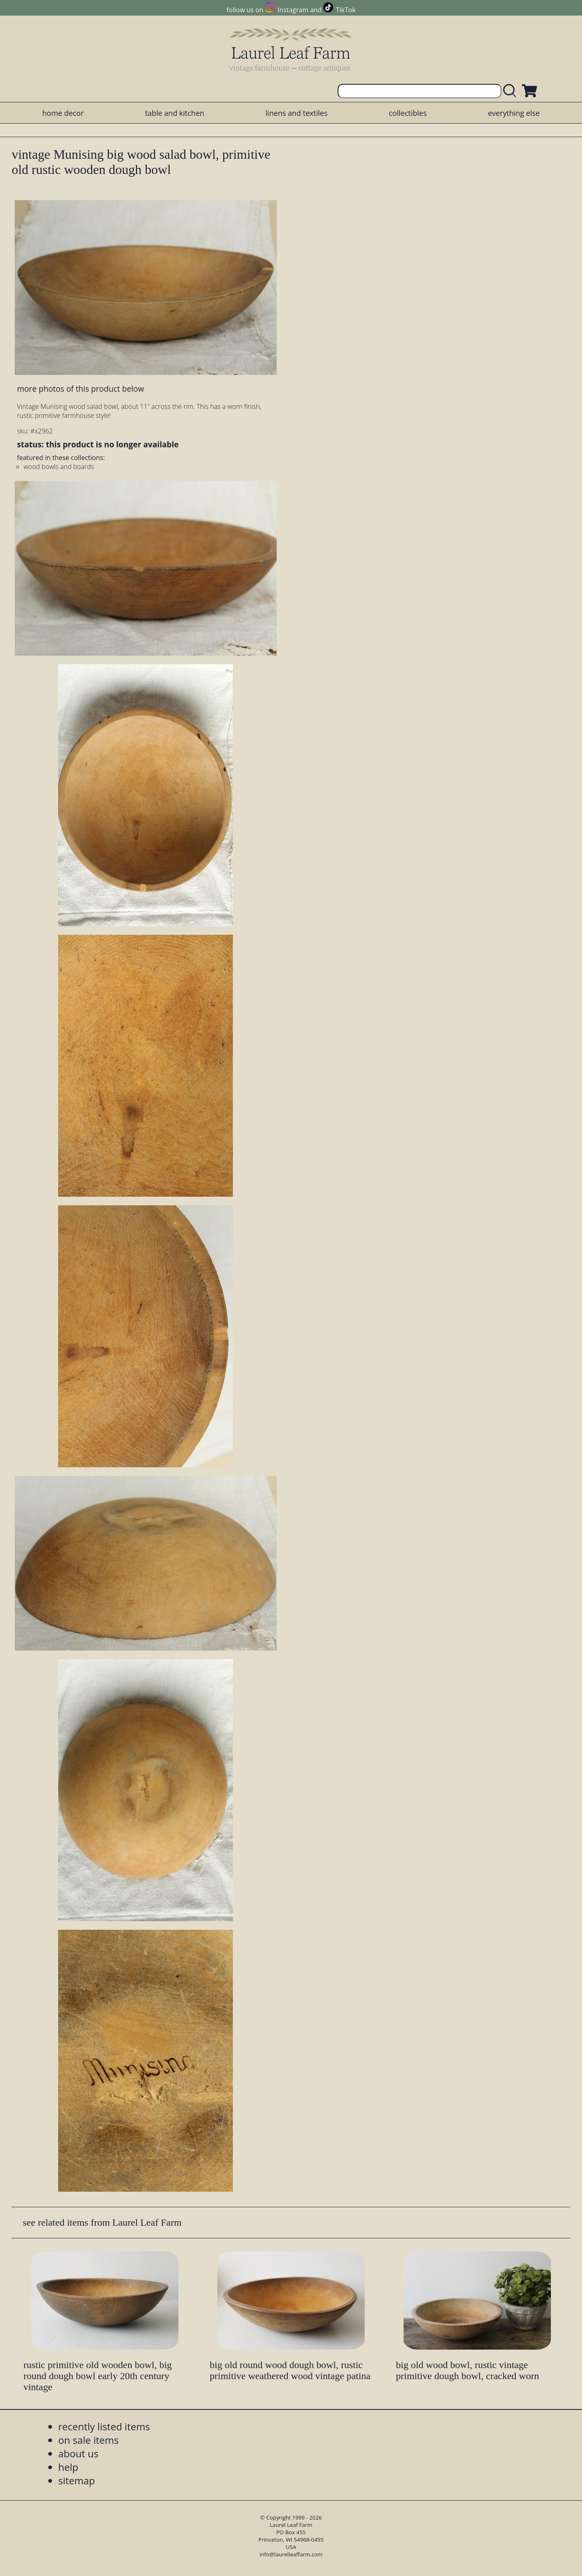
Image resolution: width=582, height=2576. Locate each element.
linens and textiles (296, 113)
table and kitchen (174, 113)
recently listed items (104, 2426)
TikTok (346, 9)
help (68, 2467)
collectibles (407, 113)
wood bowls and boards (59, 466)
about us (78, 2453)
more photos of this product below (80, 388)
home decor (62, 113)
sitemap (76, 2480)
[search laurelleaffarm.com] (511, 91)
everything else (513, 113)
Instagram (292, 9)
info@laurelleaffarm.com (291, 2554)
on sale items (88, 2440)
